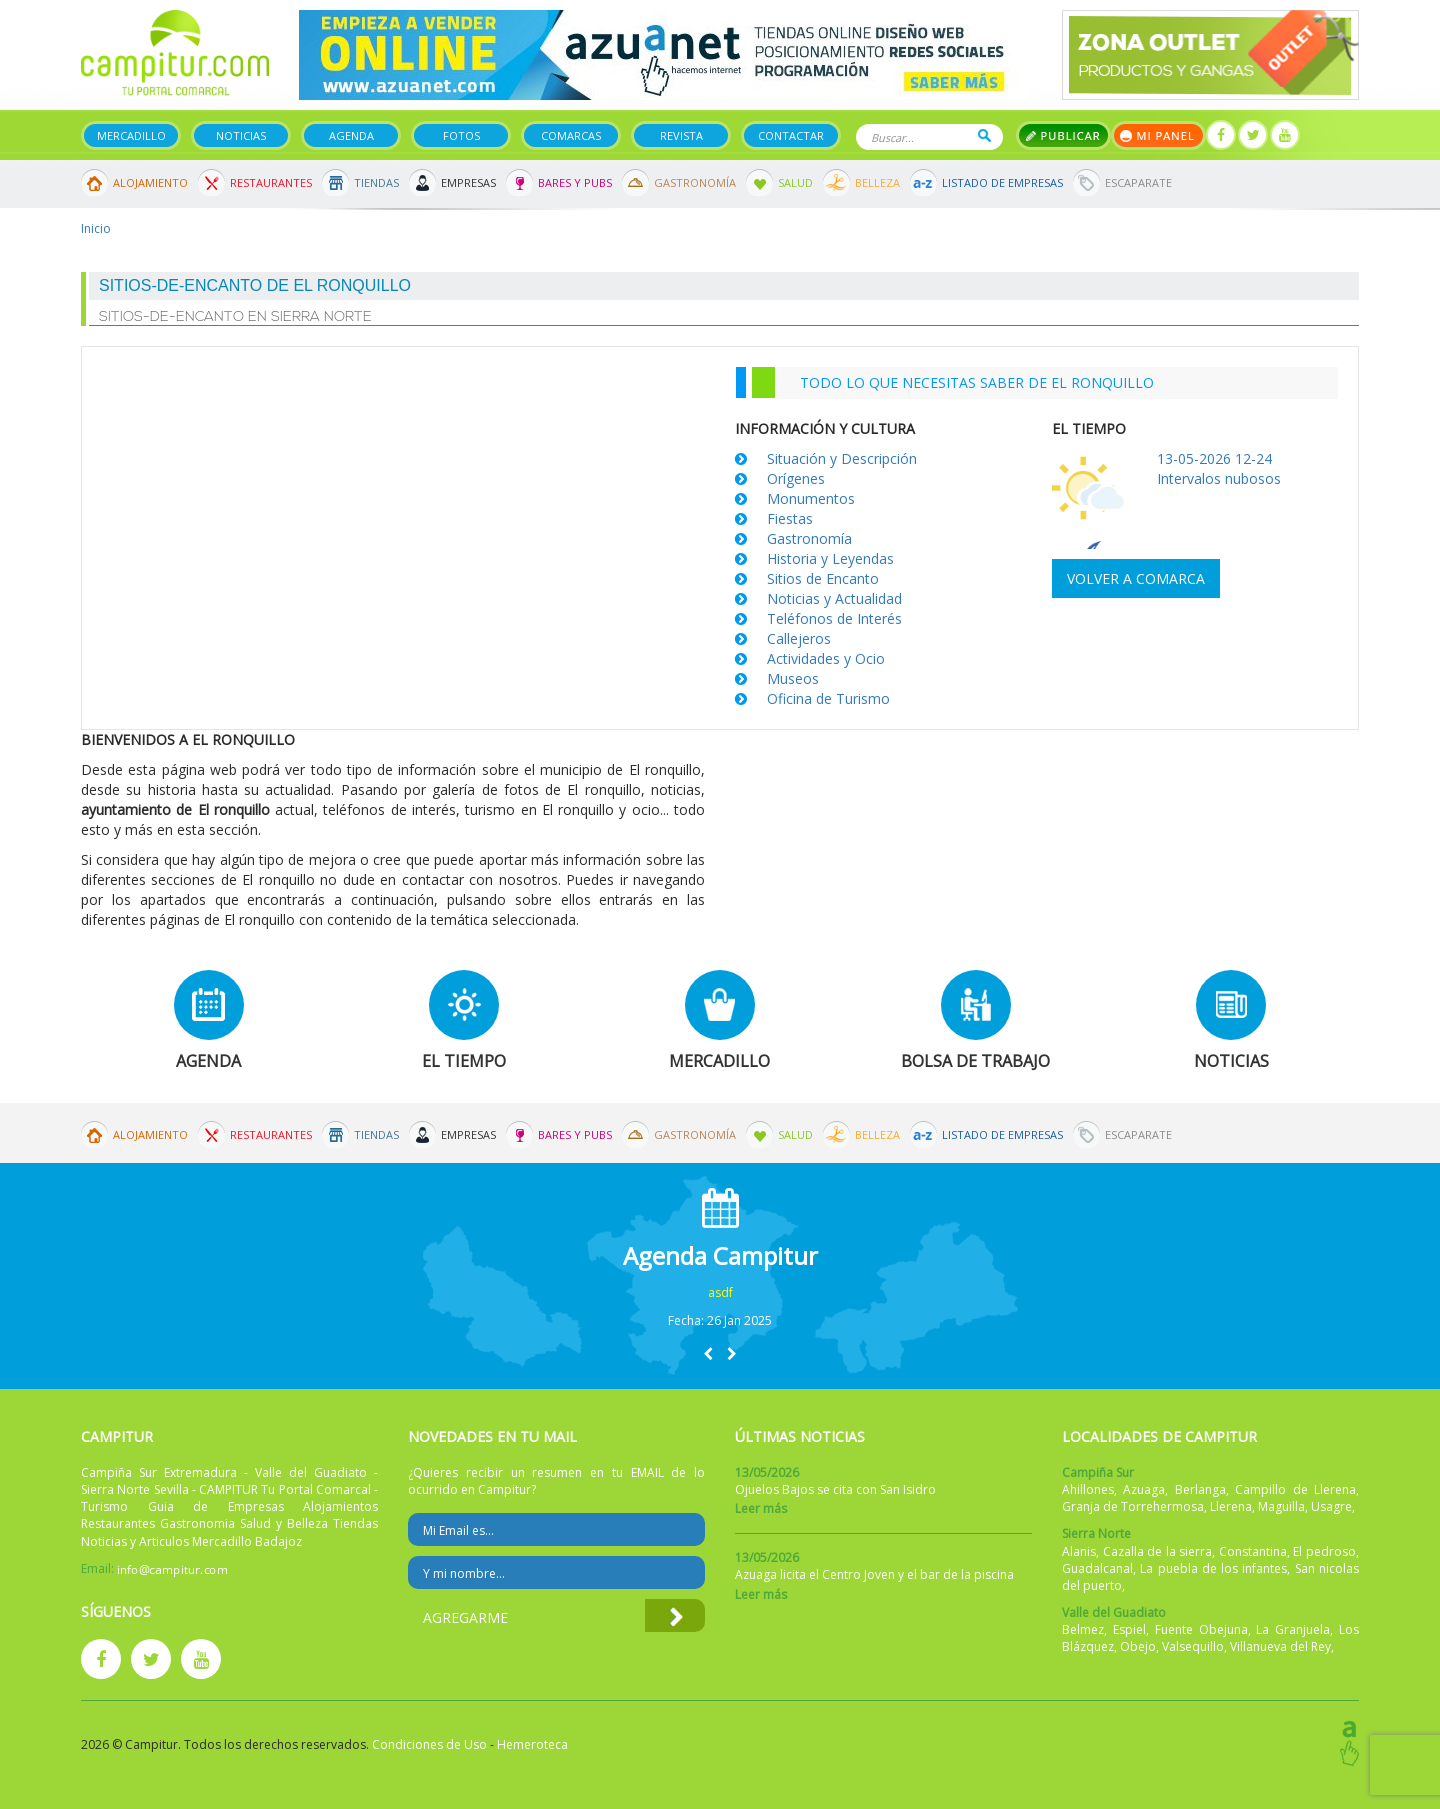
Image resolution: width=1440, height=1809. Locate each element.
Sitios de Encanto (823, 578)
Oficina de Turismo (828, 698)
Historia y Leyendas (830, 558)
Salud (795, 182)
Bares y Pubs (575, 182)
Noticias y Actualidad (834, 598)
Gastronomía (695, 182)
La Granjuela (1293, 1629)
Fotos (461, 135)
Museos (793, 678)
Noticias (241, 135)
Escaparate (1138, 182)
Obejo (1138, 1646)
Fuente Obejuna (1201, 1629)
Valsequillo (1193, 1646)
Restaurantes (271, 182)
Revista (681, 135)
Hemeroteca (532, 1744)
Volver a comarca (1136, 578)
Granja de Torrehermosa (1133, 1506)
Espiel (1129, 1629)
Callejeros (799, 638)
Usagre (1331, 1506)
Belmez (1083, 1629)
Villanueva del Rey (1280, 1646)
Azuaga (1144, 1489)
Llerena (1231, 1506)
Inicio (96, 228)
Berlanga (1200, 1489)
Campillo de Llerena (1295, 1489)
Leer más (761, 1508)
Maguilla (1281, 1506)
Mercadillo (131, 135)
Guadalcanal (1097, 1568)
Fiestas (790, 518)
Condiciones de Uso (429, 1744)
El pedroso (1324, 1551)
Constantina (1253, 1551)
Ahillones (1088, 1489)
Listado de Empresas (1002, 182)
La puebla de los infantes (1213, 1568)
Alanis (1079, 1551)
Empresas (468, 182)
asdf (720, 1292)
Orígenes (796, 478)
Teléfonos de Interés (834, 618)
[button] (708, 1353)
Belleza (877, 182)
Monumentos (811, 498)
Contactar (791, 135)
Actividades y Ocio (826, 658)
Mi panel (1158, 135)
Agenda (351, 135)
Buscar (984, 135)
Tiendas (376, 182)
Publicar (1063, 135)
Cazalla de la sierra (1158, 1551)
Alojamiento (150, 182)
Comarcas (571, 135)
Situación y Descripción (842, 458)
